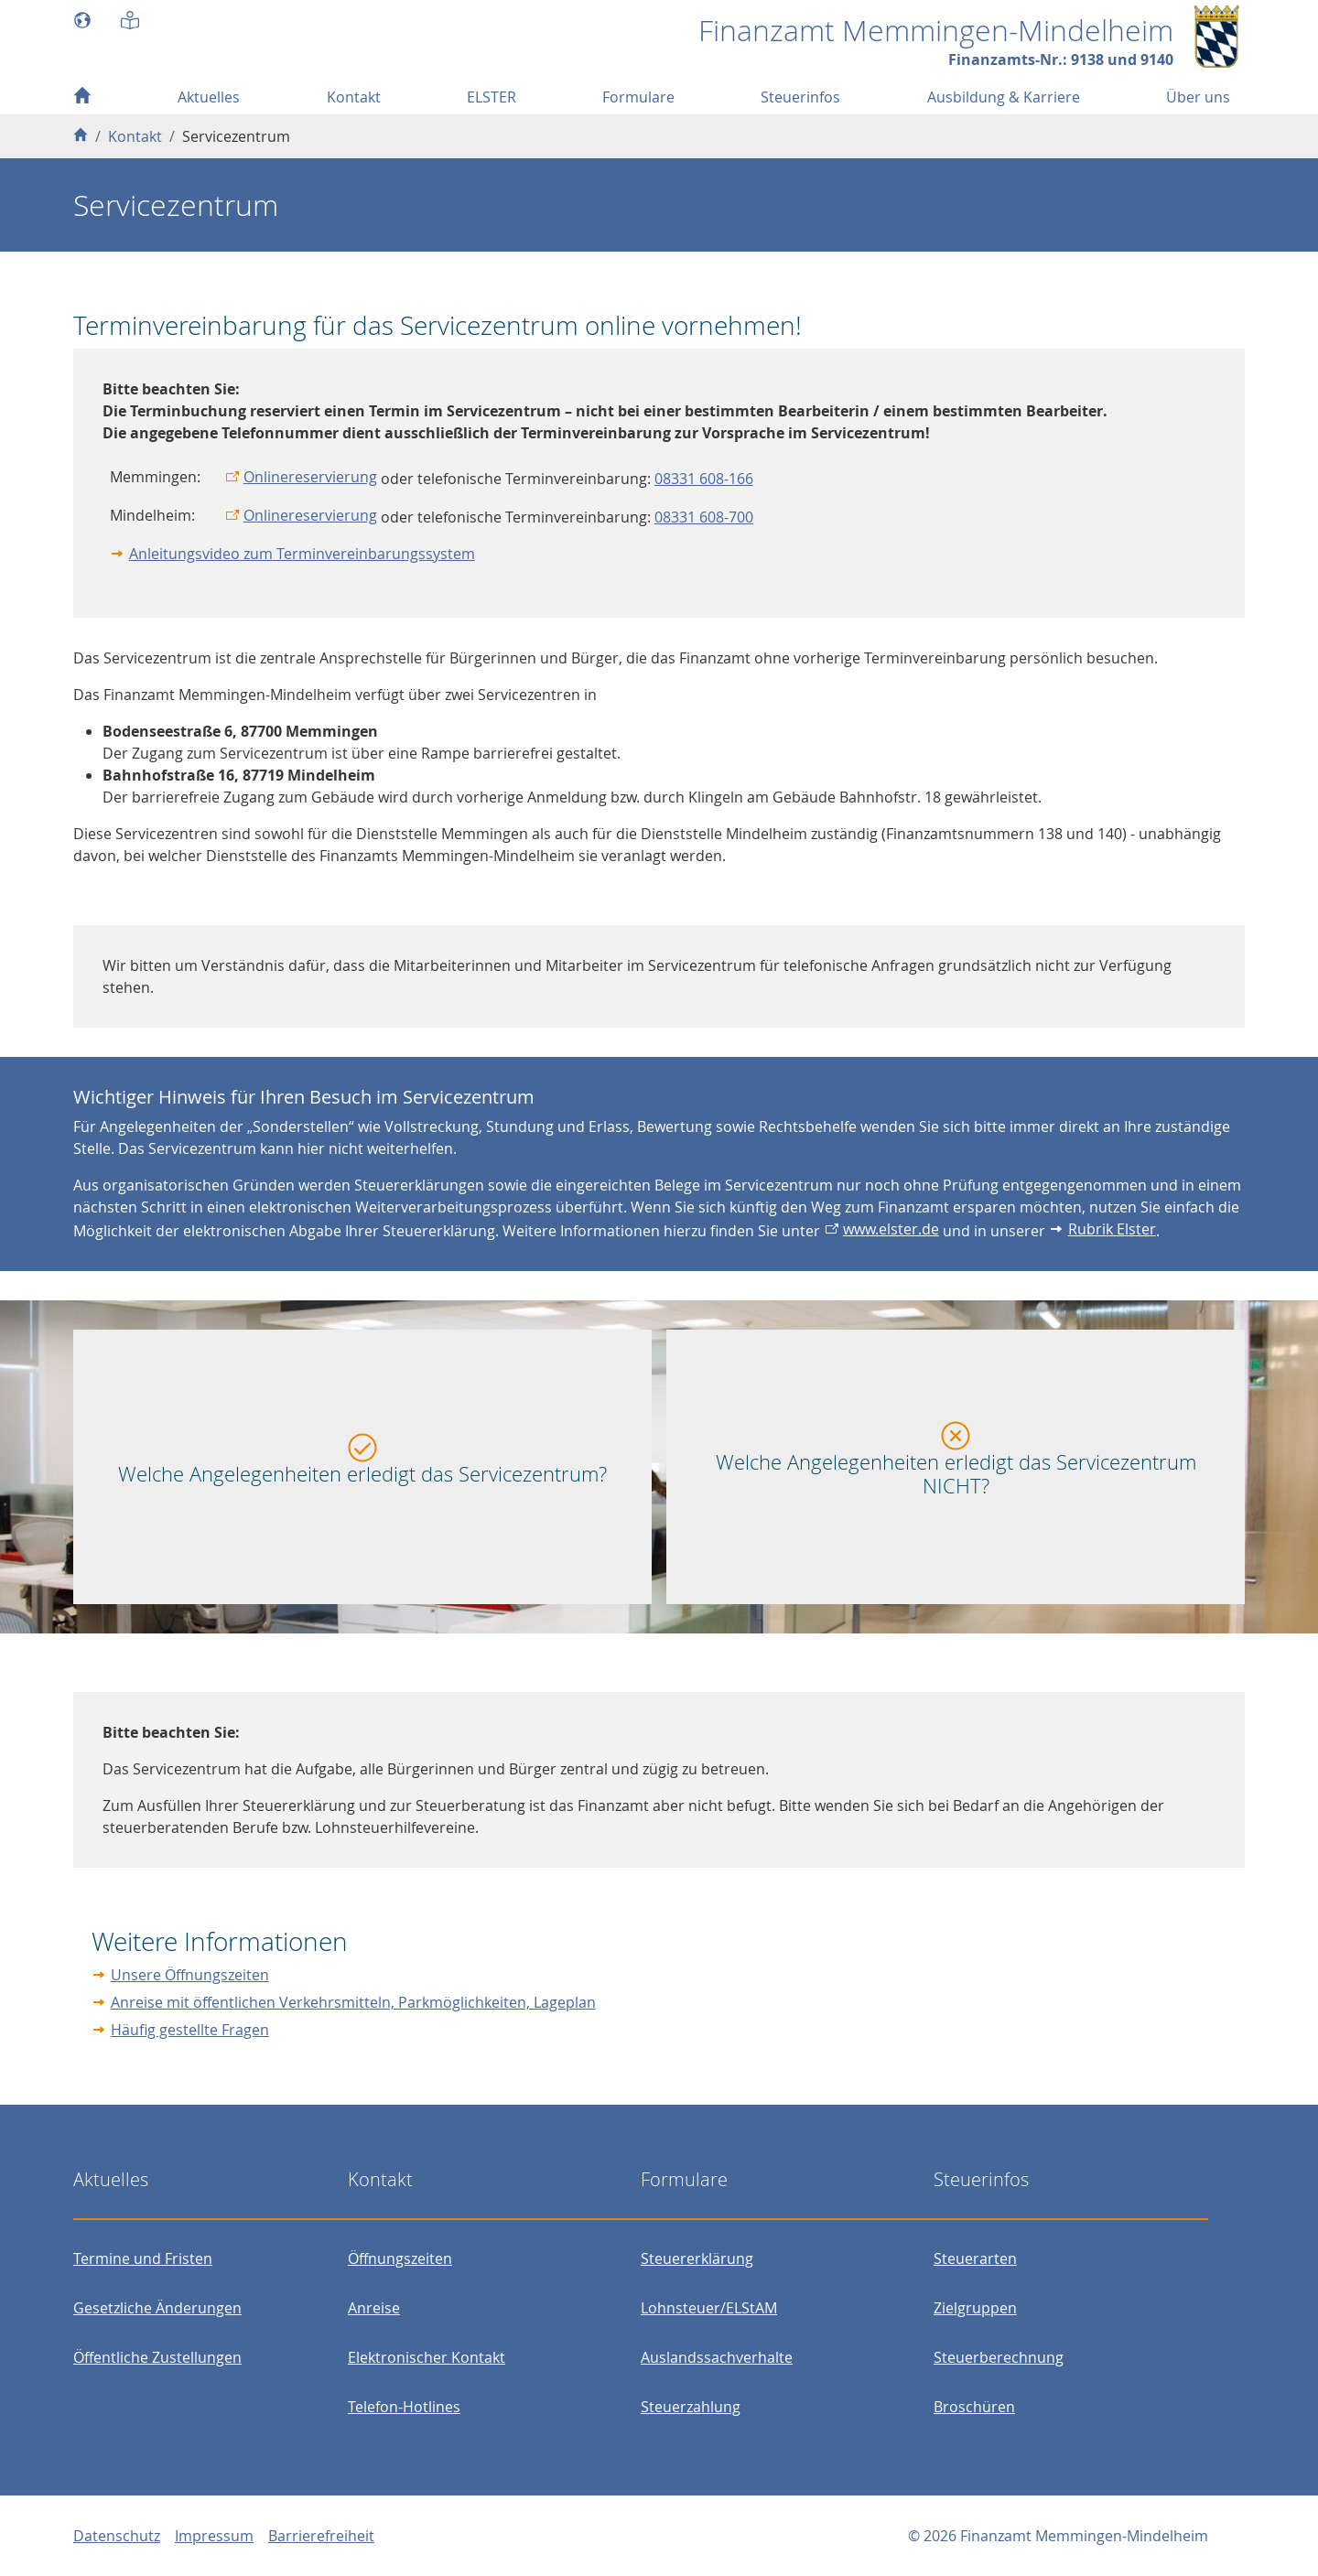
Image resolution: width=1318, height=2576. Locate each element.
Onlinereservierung (310, 477)
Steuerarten (975, 2258)
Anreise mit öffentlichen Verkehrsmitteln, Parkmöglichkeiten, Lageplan (353, 2002)
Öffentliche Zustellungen (157, 2357)
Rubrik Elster (1112, 1229)
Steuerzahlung (690, 2407)
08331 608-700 (703, 517)
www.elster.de (891, 1229)
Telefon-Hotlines (404, 2407)
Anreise (374, 2308)
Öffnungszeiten (400, 2258)
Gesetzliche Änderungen (157, 2308)
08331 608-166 (703, 479)
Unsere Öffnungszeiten (190, 1975)
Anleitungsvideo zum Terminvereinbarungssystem (302, 554)
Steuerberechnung (999, 2357)
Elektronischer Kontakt (426, 2357)
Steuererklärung (697, 2258)
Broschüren (974, 2407)
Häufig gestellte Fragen (190, 2030)
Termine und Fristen (142, 2258)
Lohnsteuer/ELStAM (709, 2308)
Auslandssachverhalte (717, 2357)
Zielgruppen (975, 2308)
